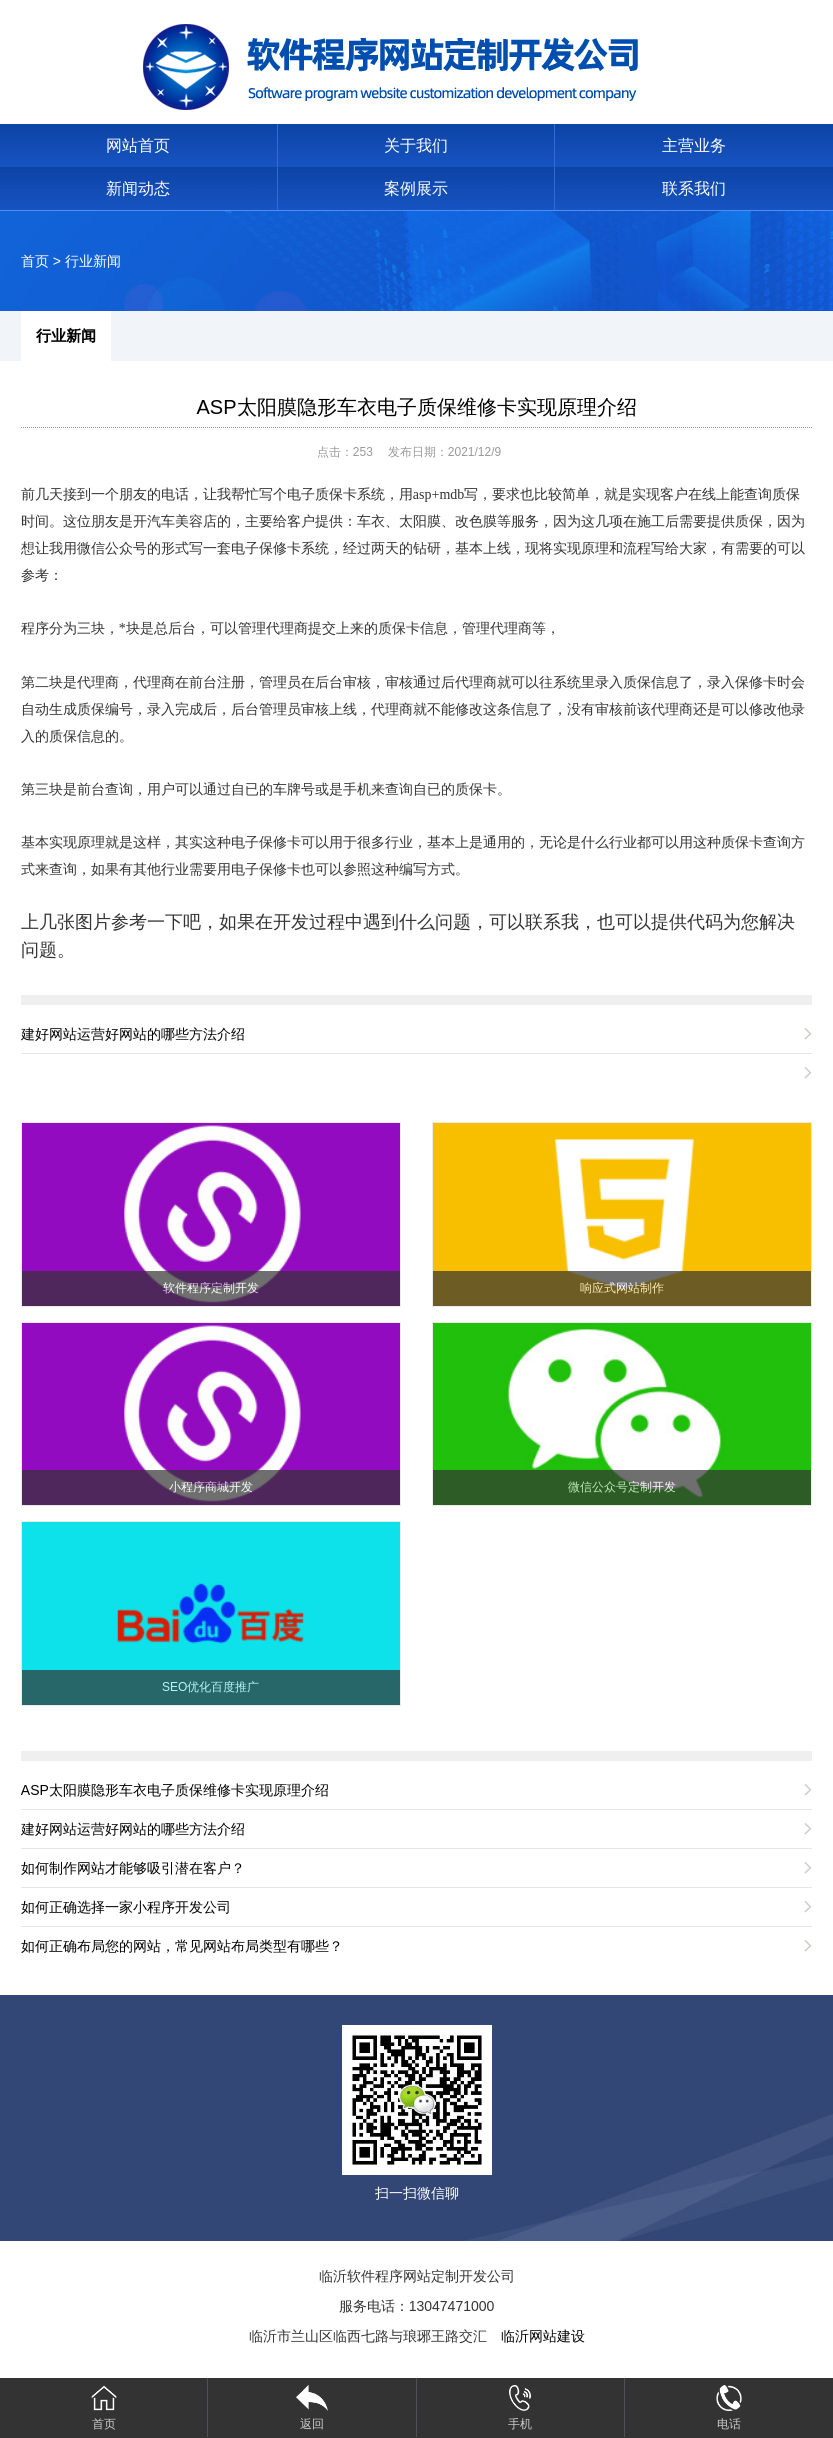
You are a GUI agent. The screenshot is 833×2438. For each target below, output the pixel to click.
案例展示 (416, 188)
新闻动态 (138, 188)
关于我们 (416, 145)
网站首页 (138, 145)
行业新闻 (93, 261)
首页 (35, 261)
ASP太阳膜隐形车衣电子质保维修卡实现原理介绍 (416, 407)
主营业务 (694, 145)
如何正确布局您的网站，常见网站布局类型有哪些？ (182, 1946)
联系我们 (694, 188)
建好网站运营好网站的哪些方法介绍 (133, 1034)
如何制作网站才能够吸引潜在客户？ (133, 1868)
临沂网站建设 (543, 2336)
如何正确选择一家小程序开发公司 (126, 1907)
